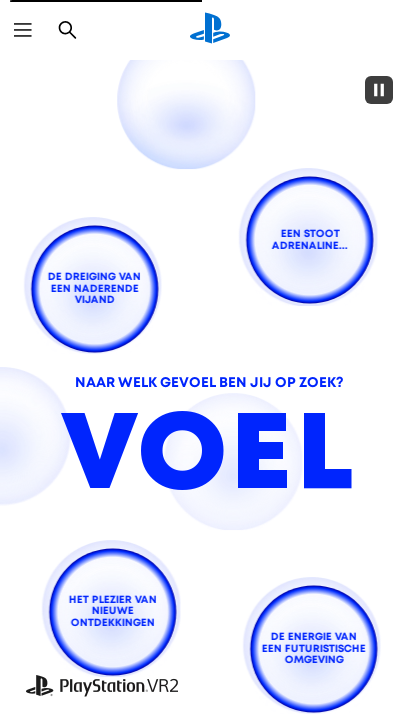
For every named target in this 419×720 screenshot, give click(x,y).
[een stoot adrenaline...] (309, 240)
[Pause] (379, 90)
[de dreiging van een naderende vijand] (94, 288)
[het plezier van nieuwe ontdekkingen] (113, 611)
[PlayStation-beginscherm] (210, 30)
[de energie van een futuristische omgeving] (313, 648)
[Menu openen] (23, 30)
